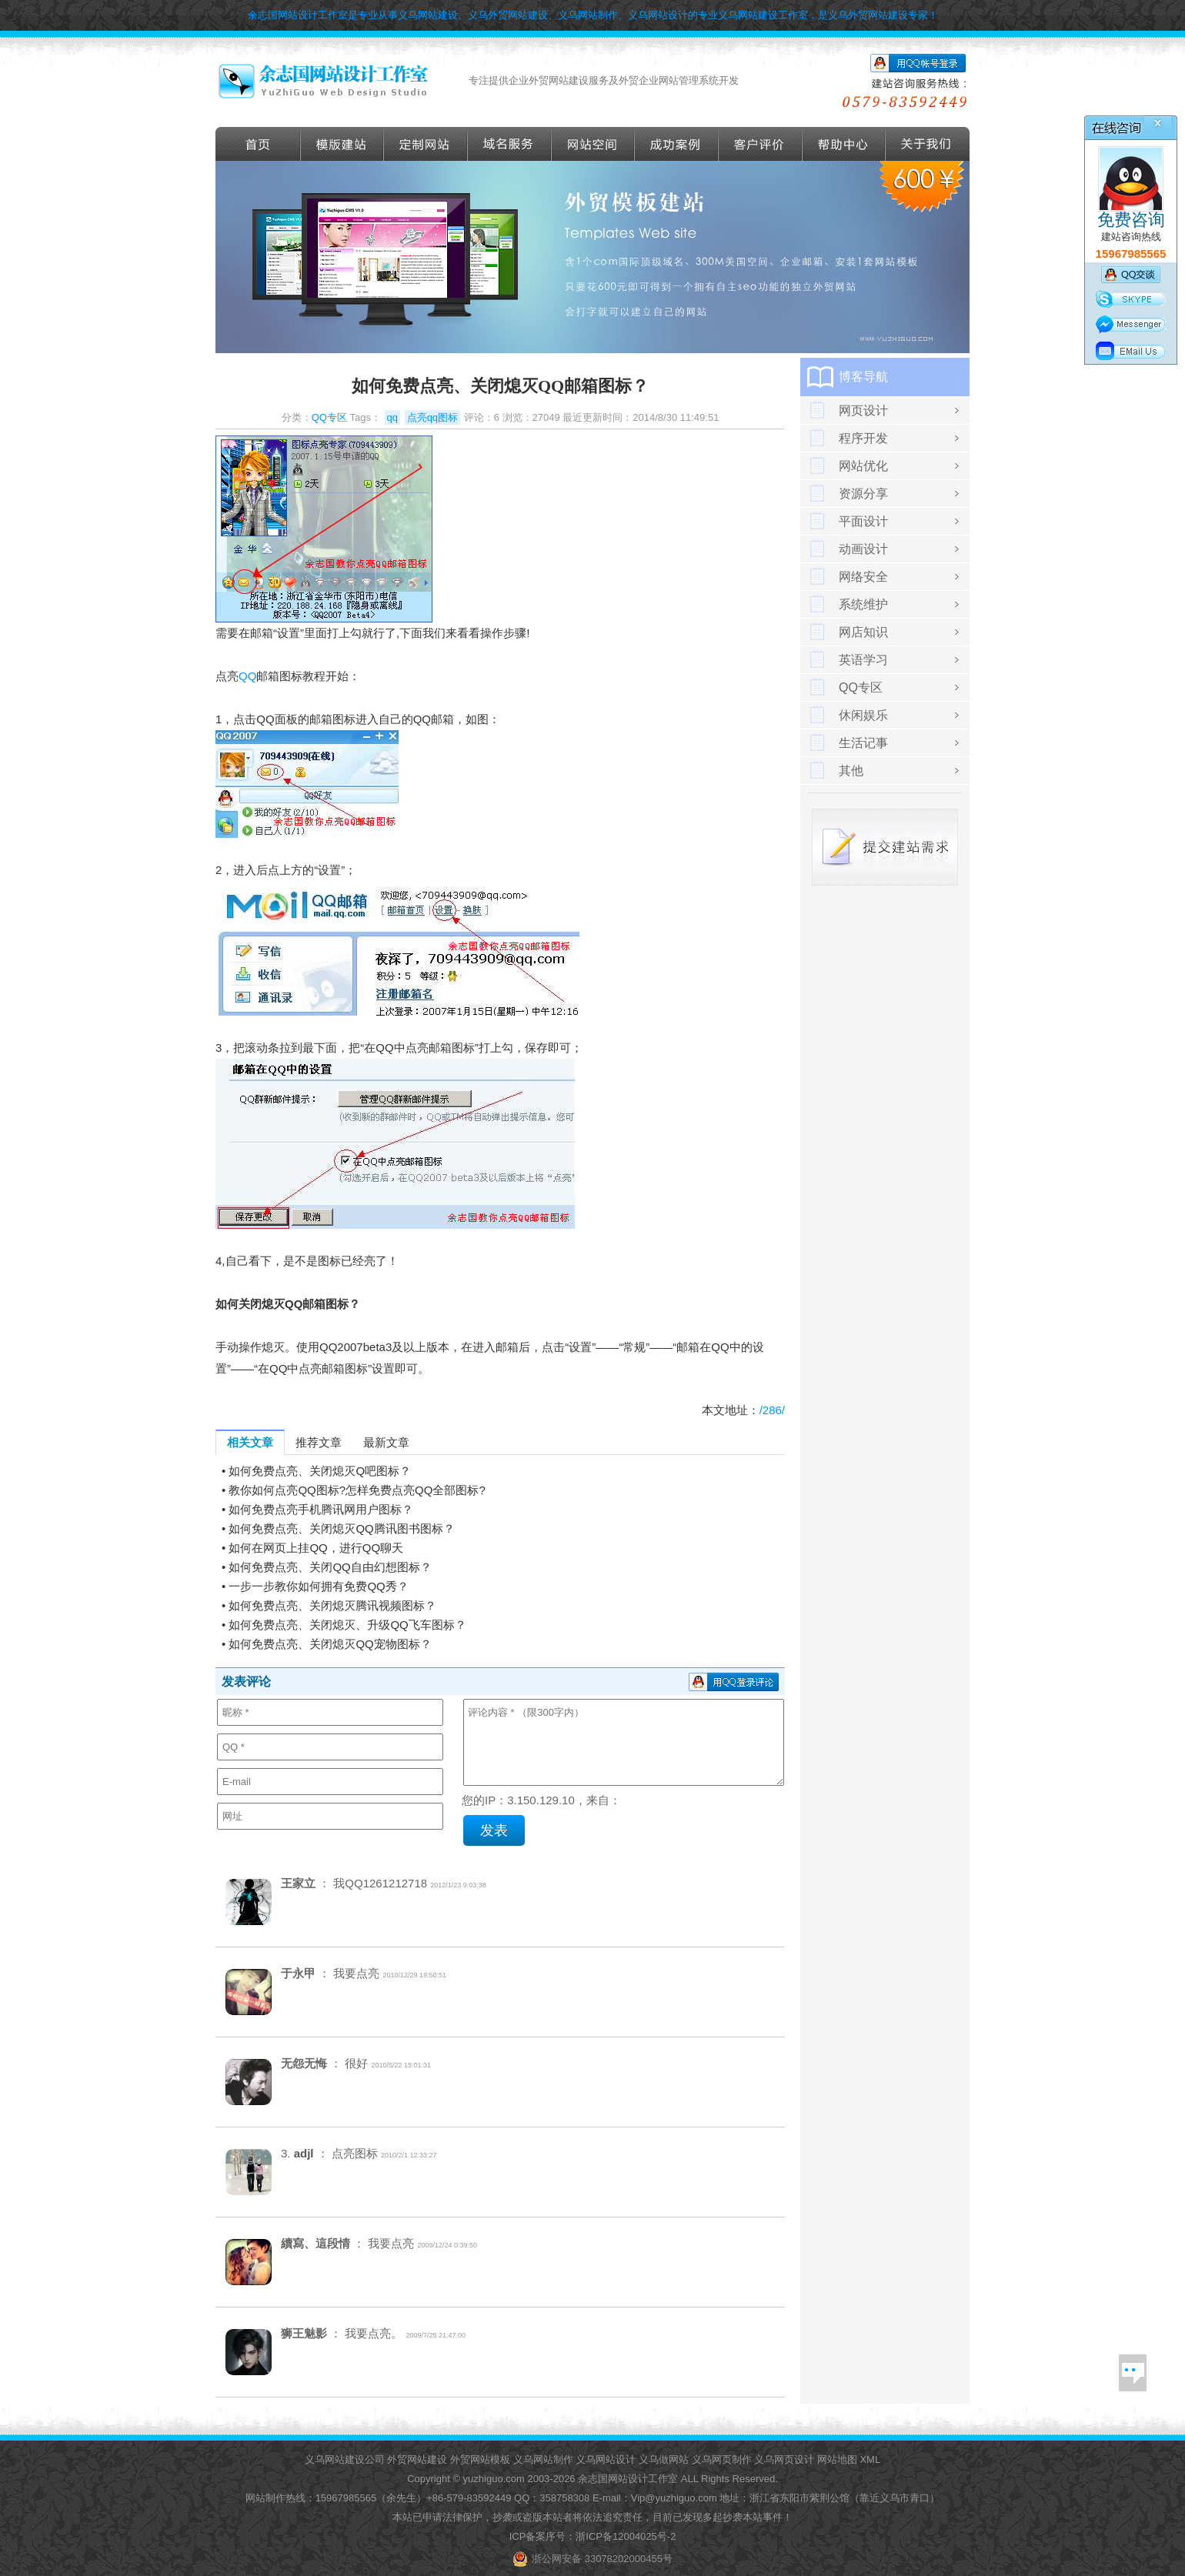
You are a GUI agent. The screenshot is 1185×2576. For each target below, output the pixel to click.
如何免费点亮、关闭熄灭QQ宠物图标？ (330, 1643)
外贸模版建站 (342, 144)
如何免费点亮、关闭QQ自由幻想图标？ (330, 1566)
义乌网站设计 (606, 2459)
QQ (247, 675)
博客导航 (863, 376)
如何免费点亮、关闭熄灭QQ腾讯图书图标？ (341, 1528)
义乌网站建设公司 (345, 2459)
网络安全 (863, 576)
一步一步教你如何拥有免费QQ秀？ (318, 1586)
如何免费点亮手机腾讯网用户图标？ (321, 1509)
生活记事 (863, 742)
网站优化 (863, 465)
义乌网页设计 (784, 2459)
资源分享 (863, 493)
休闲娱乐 (863, 715)
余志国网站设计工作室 (628, 2478)
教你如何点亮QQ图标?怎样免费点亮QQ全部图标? (357, 1490)
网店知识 (863, 632)
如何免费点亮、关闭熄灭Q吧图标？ (320, 1470)
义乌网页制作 (722, 2459)
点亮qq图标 (432, 417)
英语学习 (863, 659)
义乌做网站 (664, 2459)
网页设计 (863, 410)
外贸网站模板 (480, 2459)
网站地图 (837, 2459)
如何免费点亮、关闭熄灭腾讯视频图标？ (332, 1605)
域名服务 (510, 144)
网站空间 (593, 144)
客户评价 (761, 144)
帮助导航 (844, 144)
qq (392, 417)
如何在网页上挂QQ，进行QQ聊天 (316, 1547)
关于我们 (928, 144)
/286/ (772, 1409)
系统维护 (863, 604)
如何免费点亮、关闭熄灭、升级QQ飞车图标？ (347, 1624)
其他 (851, 770)
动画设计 (863, 549)
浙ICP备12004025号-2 (626, 2536)
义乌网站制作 (543, 2459)
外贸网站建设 (417, 2459)
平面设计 (863, 521)
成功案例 (677, 144)
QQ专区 (329, 417)
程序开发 (863, 438)
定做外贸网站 (426, 144)
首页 (258, 144)
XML (870, 2459)
